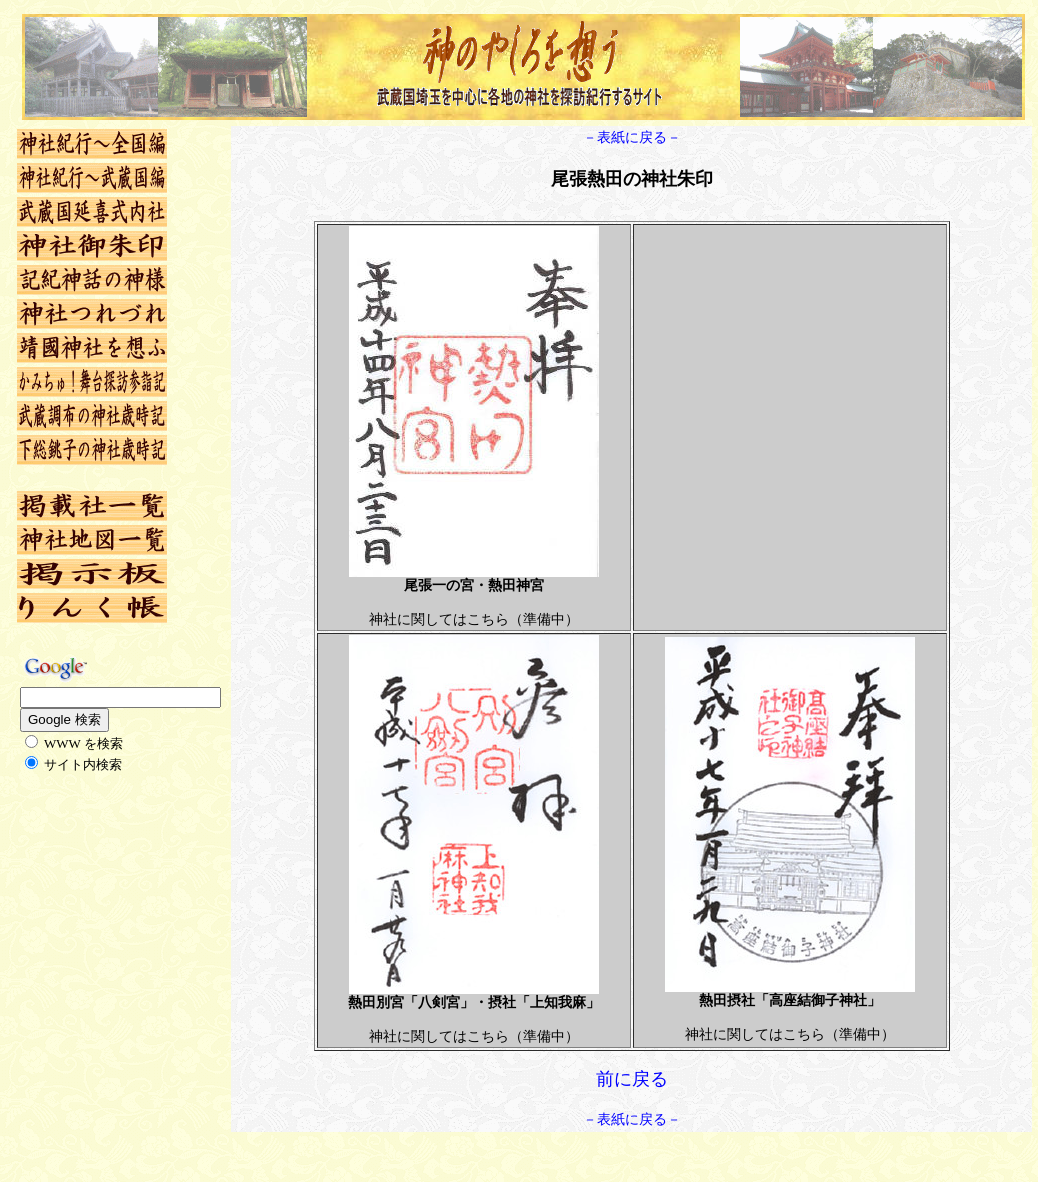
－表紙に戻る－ (632, 137)
